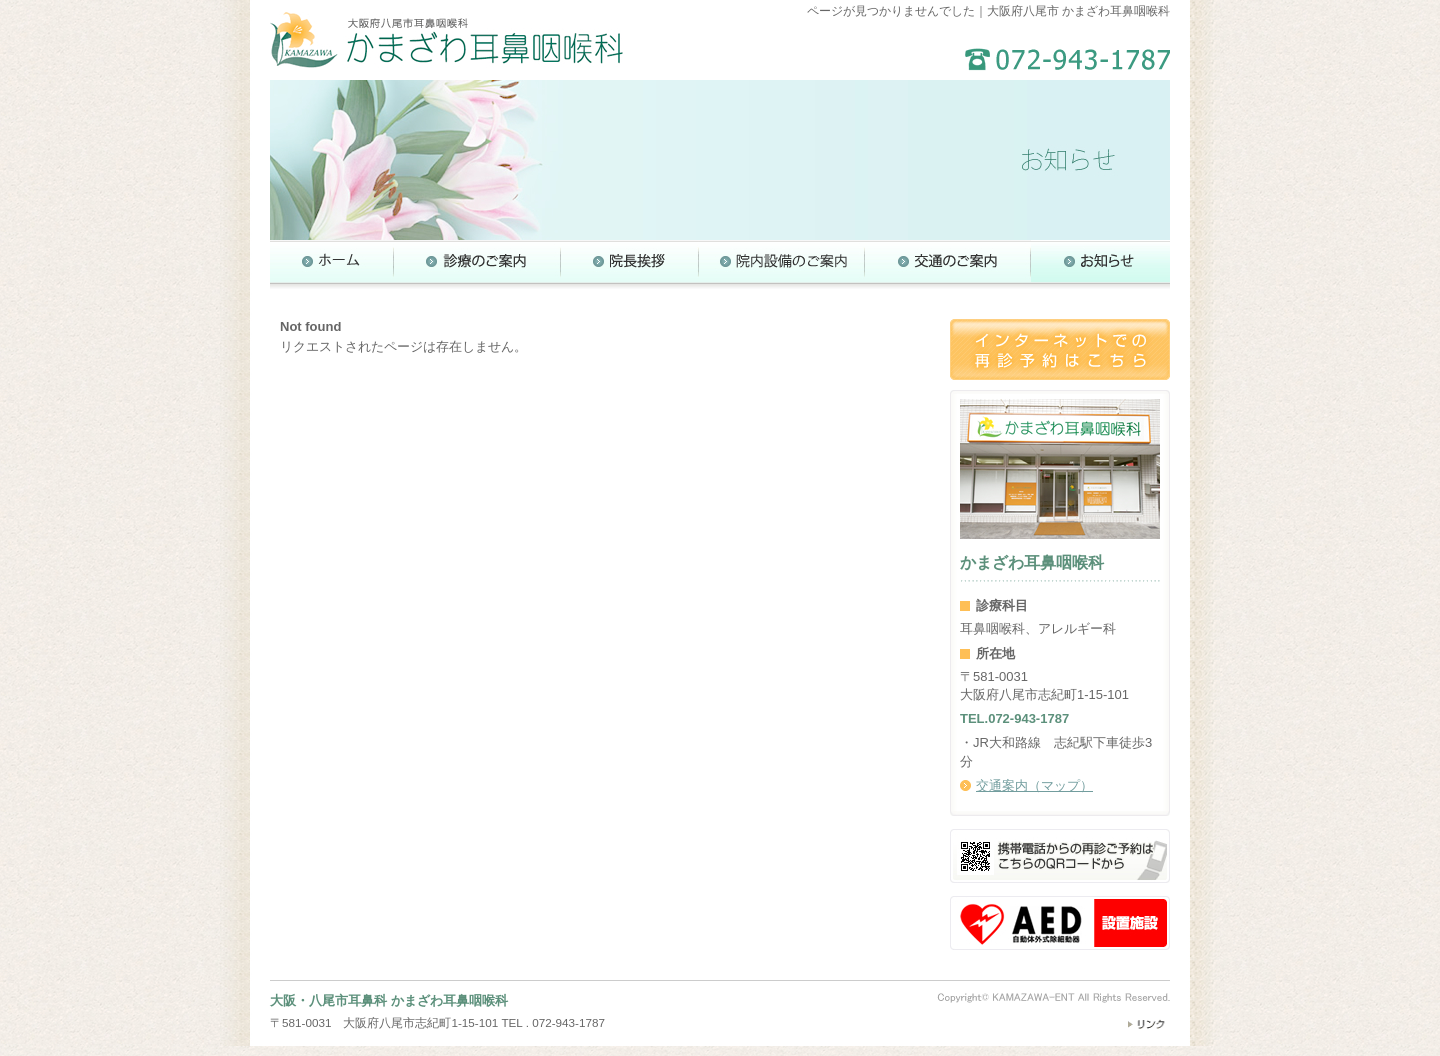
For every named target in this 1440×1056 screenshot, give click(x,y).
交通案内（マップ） (1034, 785)
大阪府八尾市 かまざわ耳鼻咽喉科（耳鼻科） (446, 40)
